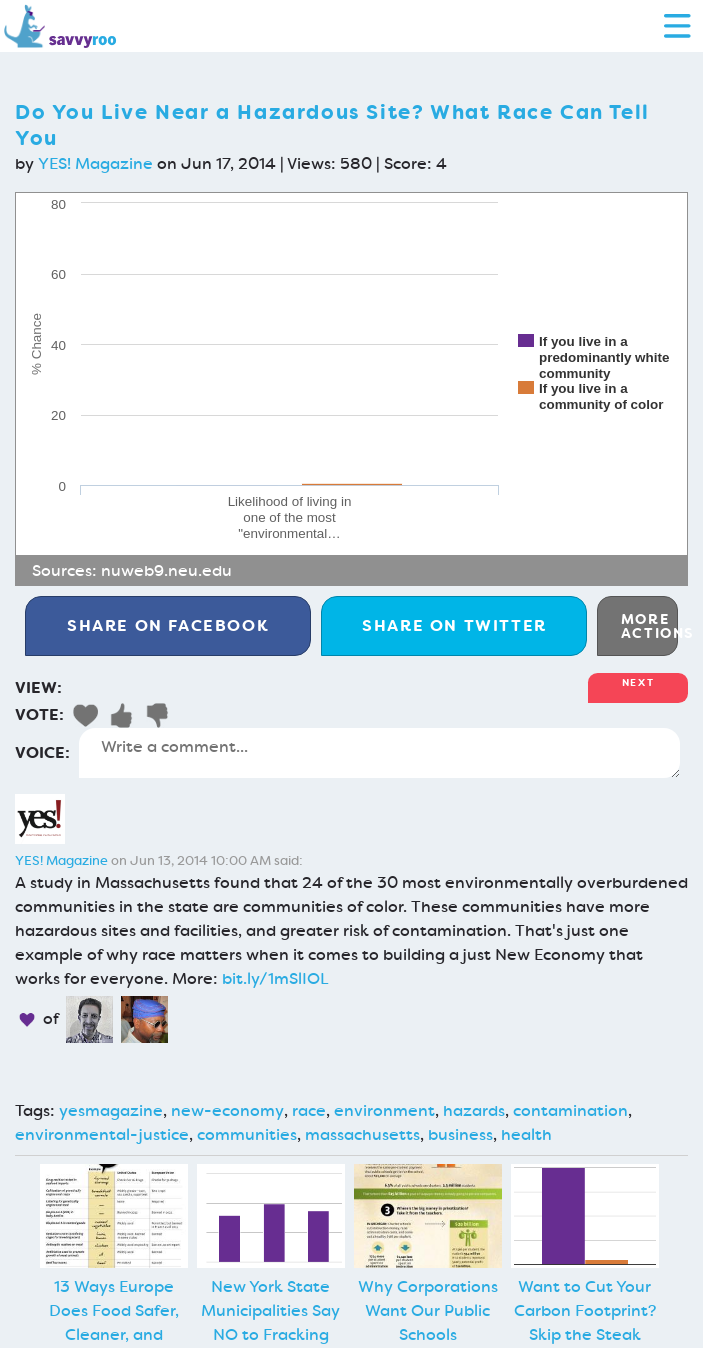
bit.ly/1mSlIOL (275, 978)
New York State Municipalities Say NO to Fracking (270, 1310)
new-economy (227, 1110)
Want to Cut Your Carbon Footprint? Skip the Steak (585, 1310)
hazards (474, 1110)
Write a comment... (379, 753)
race (309, 1110)
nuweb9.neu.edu (166, 570)
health (526, 1134)
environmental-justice (102, 1134)
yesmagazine (111, 1110)
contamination (570, 1110)
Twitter (454, 625)
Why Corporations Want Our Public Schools (428, 1310)
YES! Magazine (95, 163)
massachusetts (362, 1134)
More (649, 626)
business (460, 1134)
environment (384, 1110)
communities (247, 1134)
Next (638, 682)
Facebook (168, 625)
